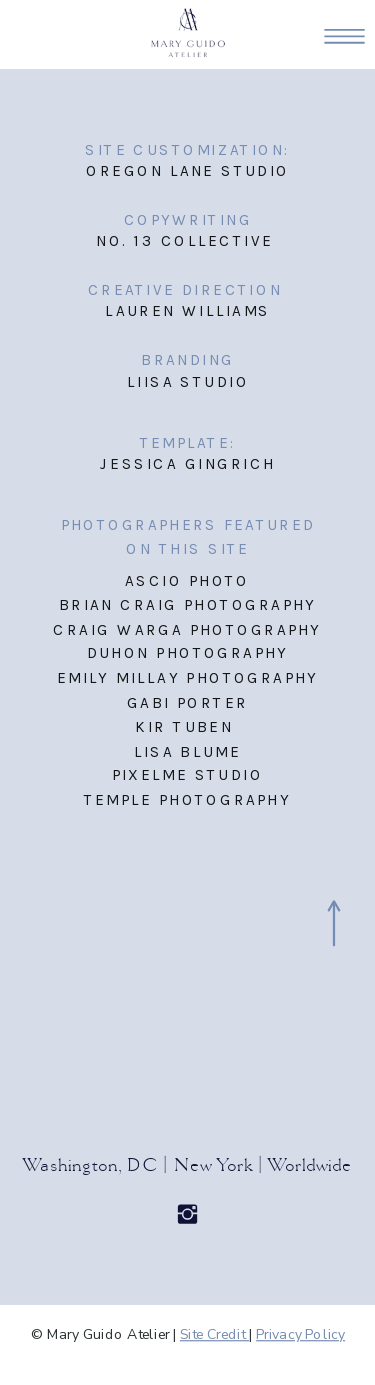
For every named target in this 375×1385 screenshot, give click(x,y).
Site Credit (214, 1334)
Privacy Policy (300, 1334)
